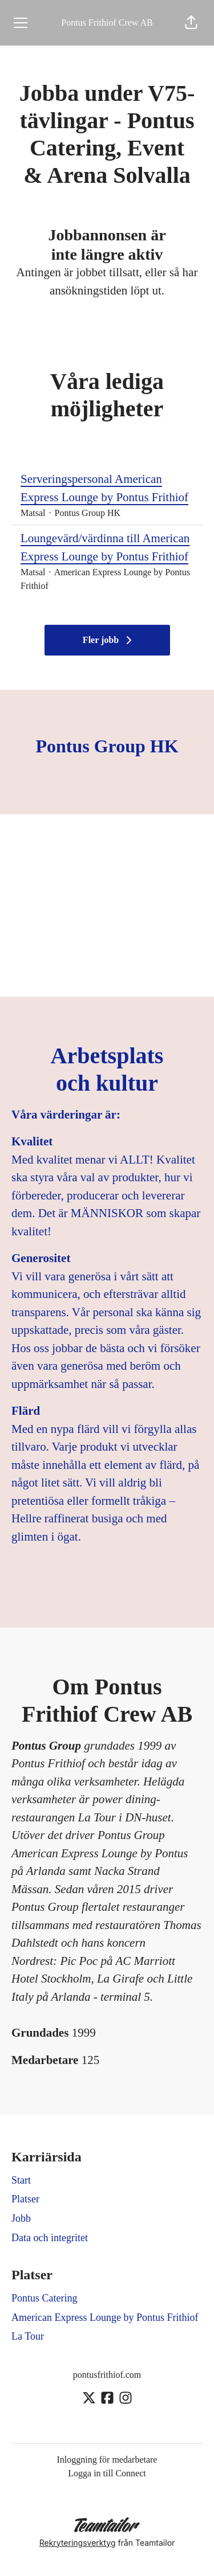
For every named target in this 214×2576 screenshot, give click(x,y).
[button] (191, 23)
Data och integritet (49, 2237)
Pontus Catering (44, 2298)
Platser (25, 2199)
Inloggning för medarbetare (107, 2459)
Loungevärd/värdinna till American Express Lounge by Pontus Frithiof (107, 548)
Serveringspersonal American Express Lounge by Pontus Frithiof (107, 488)
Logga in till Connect (107, 2473)
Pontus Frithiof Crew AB (106, 22)
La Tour (27, 2336)
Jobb (21, 2218)
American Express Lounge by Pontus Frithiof (104, 2317)
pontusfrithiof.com (107, 2375)
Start (21, 2180)
